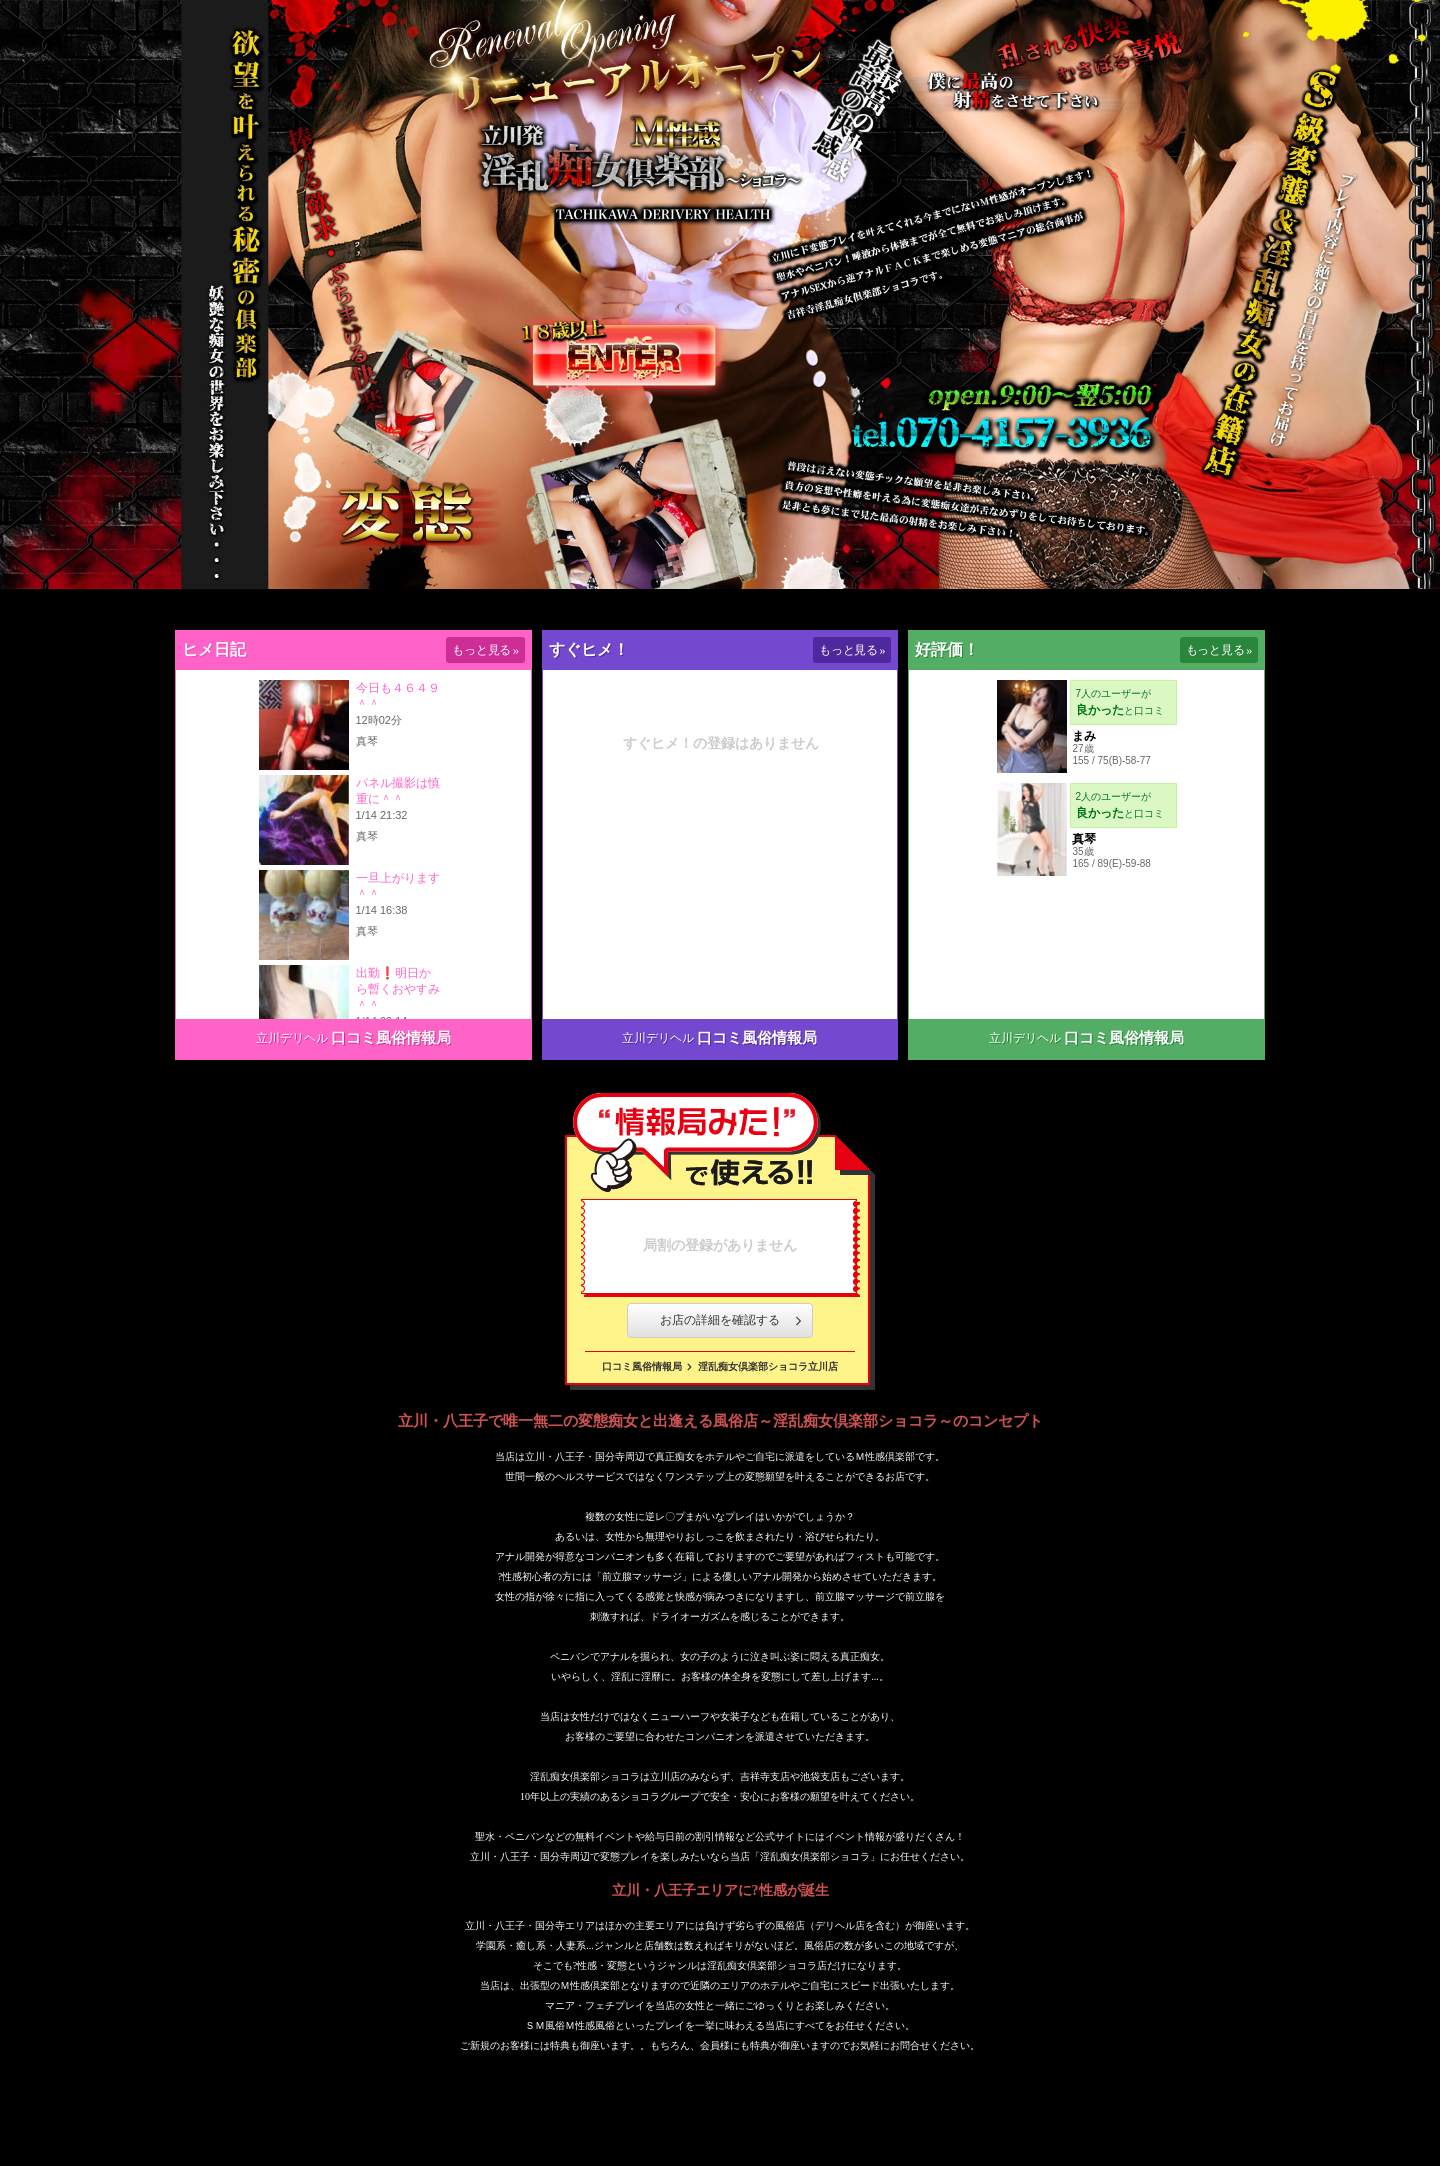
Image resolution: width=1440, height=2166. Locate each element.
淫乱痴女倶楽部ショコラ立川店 (768, 1366)
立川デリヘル (292, 1038)
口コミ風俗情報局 (391, 1038)
